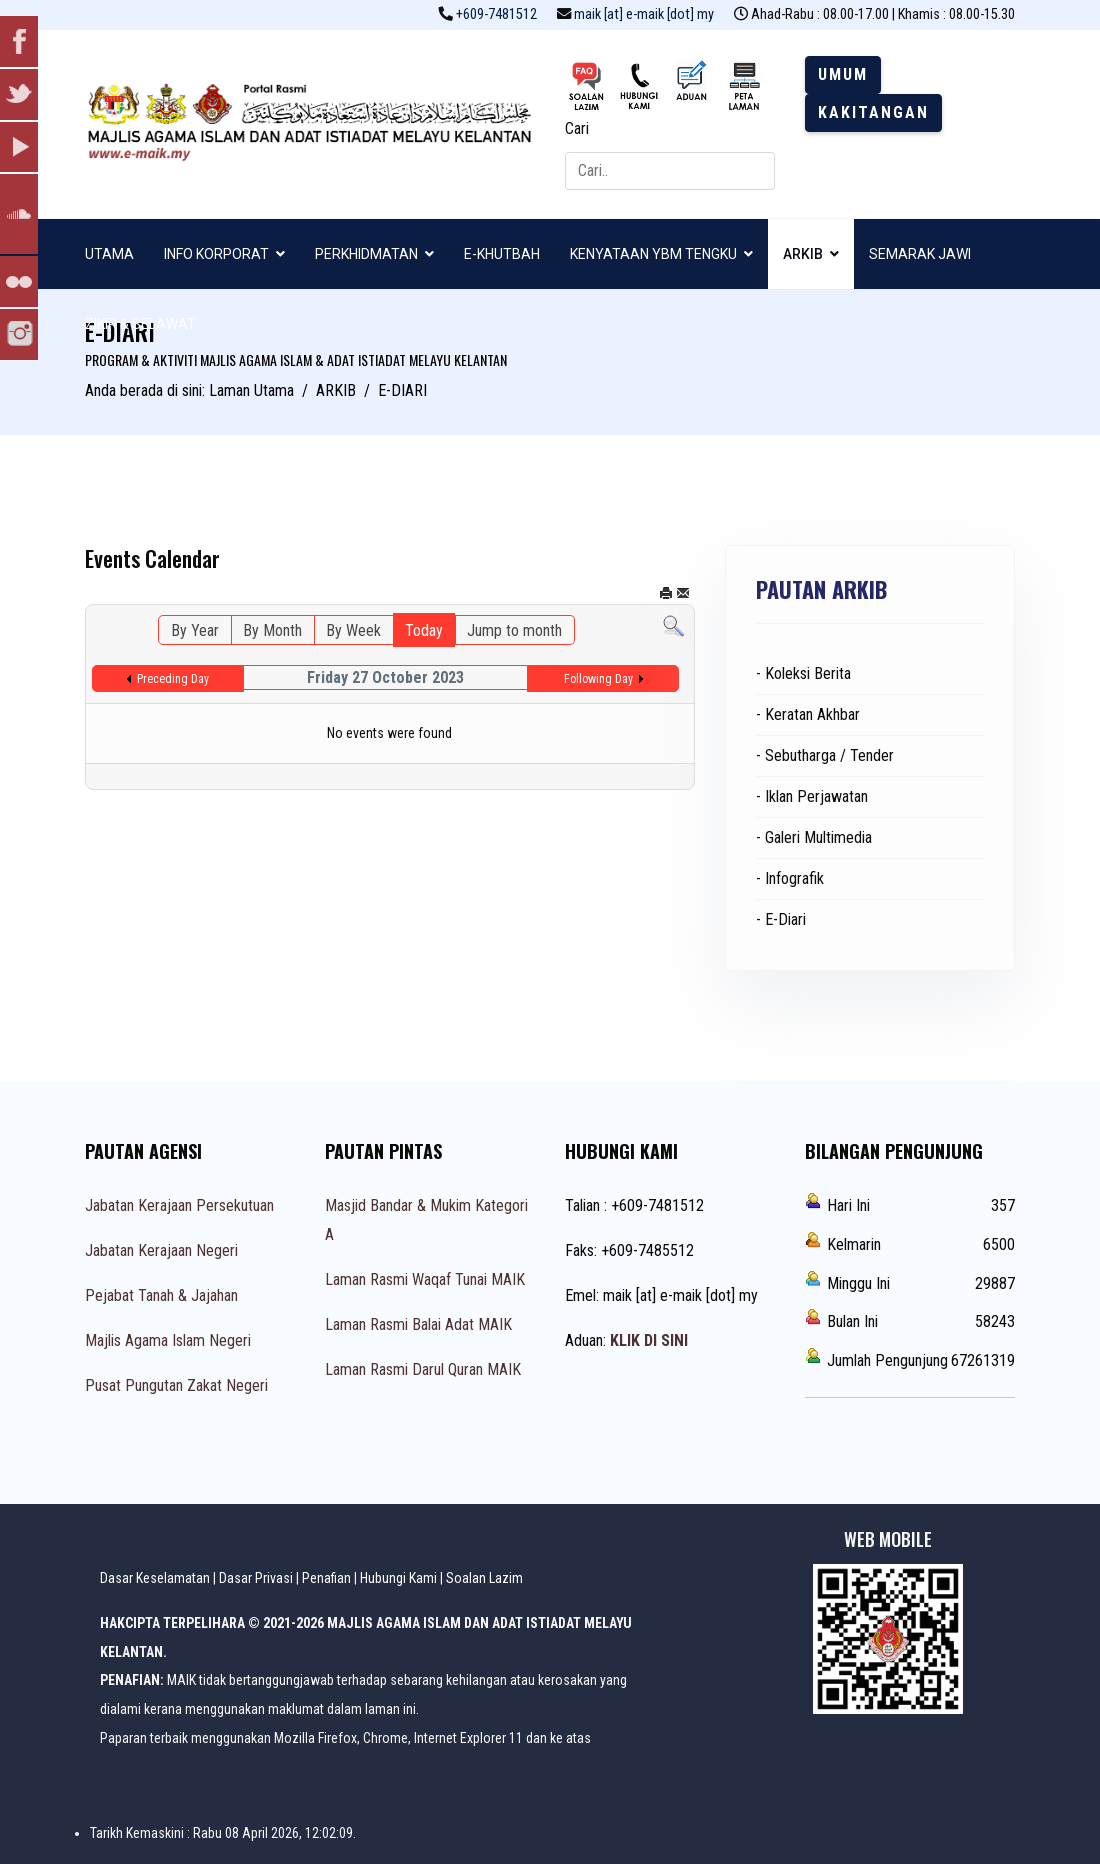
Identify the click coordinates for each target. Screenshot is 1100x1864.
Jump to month (514, 630)
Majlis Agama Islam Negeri (168, 1340)
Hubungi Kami (398, 1578)
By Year (195, 630)
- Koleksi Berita (803, 673)
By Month (272, 630)
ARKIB (803, 254)
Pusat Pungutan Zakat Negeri (176, 1385)
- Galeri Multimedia (814, 837)
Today (424, 630)
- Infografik (790, 878)
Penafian (326, 1578)
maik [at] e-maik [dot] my (644, 14)
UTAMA (109, 254)
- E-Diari (781, 919)
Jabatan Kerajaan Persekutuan (179, 1205)
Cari (577, 128)
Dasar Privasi (256, 1578)
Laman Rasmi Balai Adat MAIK (418, 1324)
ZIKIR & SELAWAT (140, 324)
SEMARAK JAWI (920, 254)
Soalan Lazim (484, 1578)
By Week (353, 630)
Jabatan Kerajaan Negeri (161, 1250)
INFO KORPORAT (216, 254)
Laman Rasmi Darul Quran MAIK (423, 1369)
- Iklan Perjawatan (812, 796)
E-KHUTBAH (502, 254)
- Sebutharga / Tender (825, 755)
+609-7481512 (496, 14)
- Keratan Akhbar (808, 714)
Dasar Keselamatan (155, 1578)
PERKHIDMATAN (366, 254)
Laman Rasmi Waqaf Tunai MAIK (425, 1279)
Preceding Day (173, 679)
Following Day (598, 679)
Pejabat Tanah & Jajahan (161, 1295)
